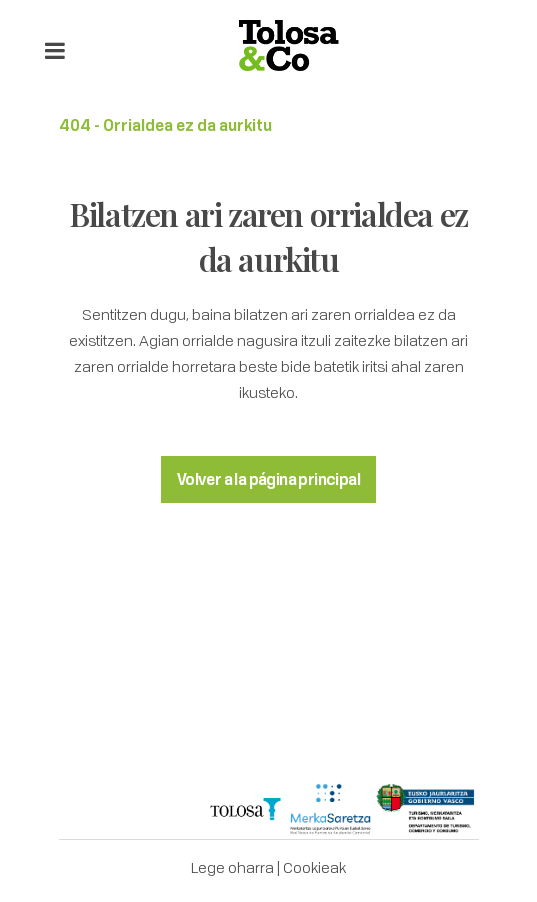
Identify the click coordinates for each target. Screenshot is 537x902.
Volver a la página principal (268, 479)
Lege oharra (232, 867)
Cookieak (314, 867)
